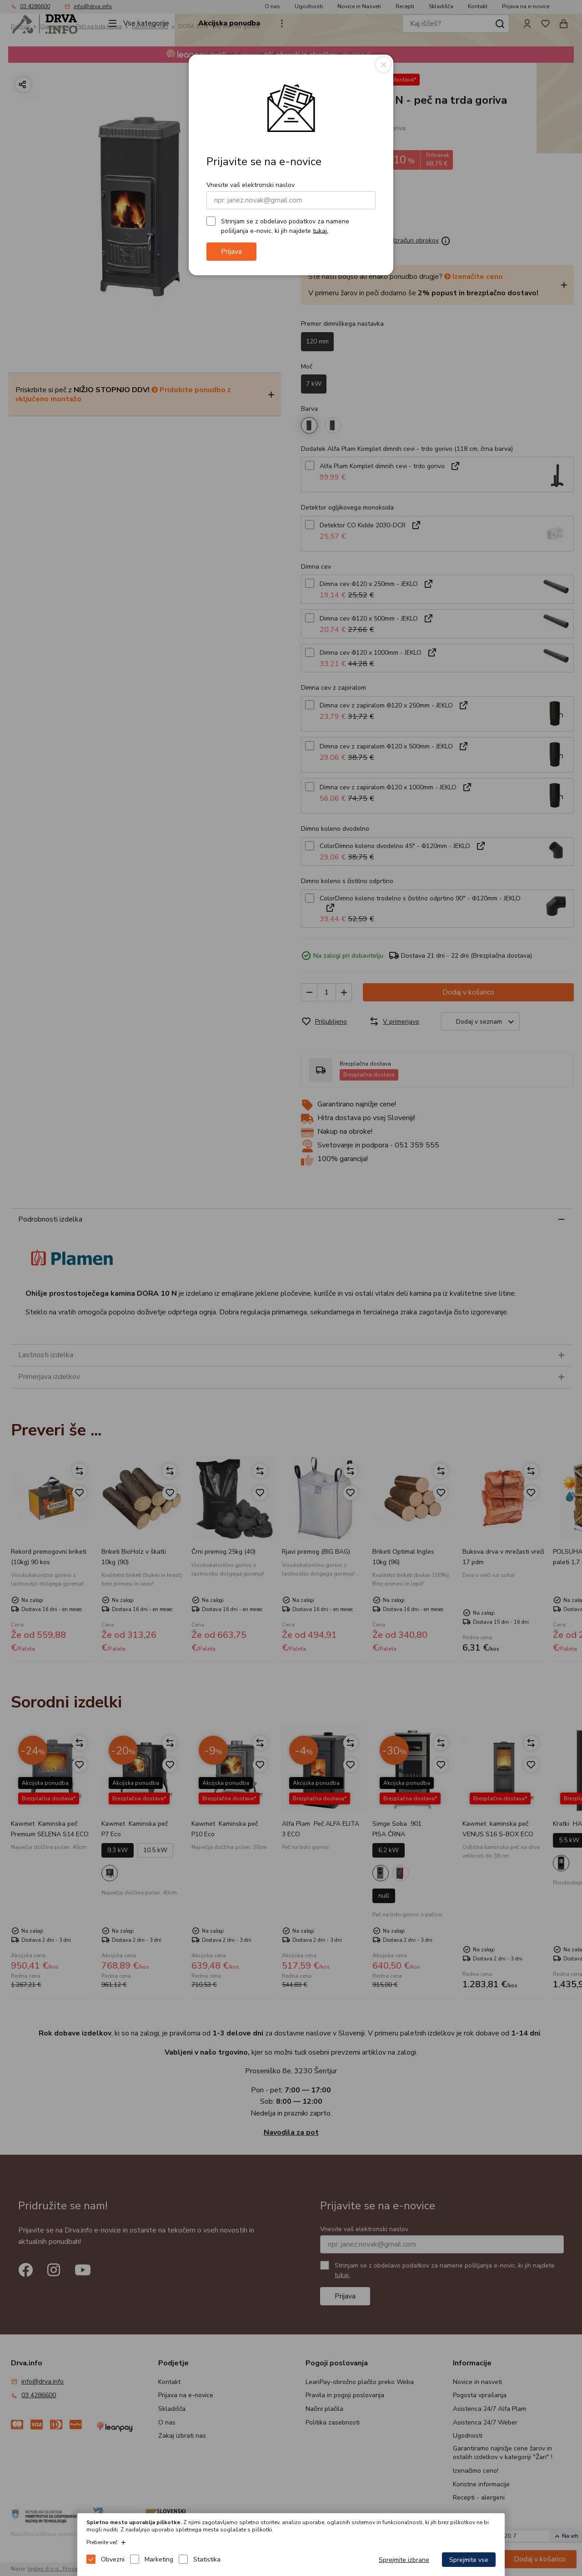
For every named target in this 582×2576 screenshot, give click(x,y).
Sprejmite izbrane (404, 2560)
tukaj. (320, 230)
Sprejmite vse (468, 2560)
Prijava (231, 252)
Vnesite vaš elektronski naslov (250, 185)
